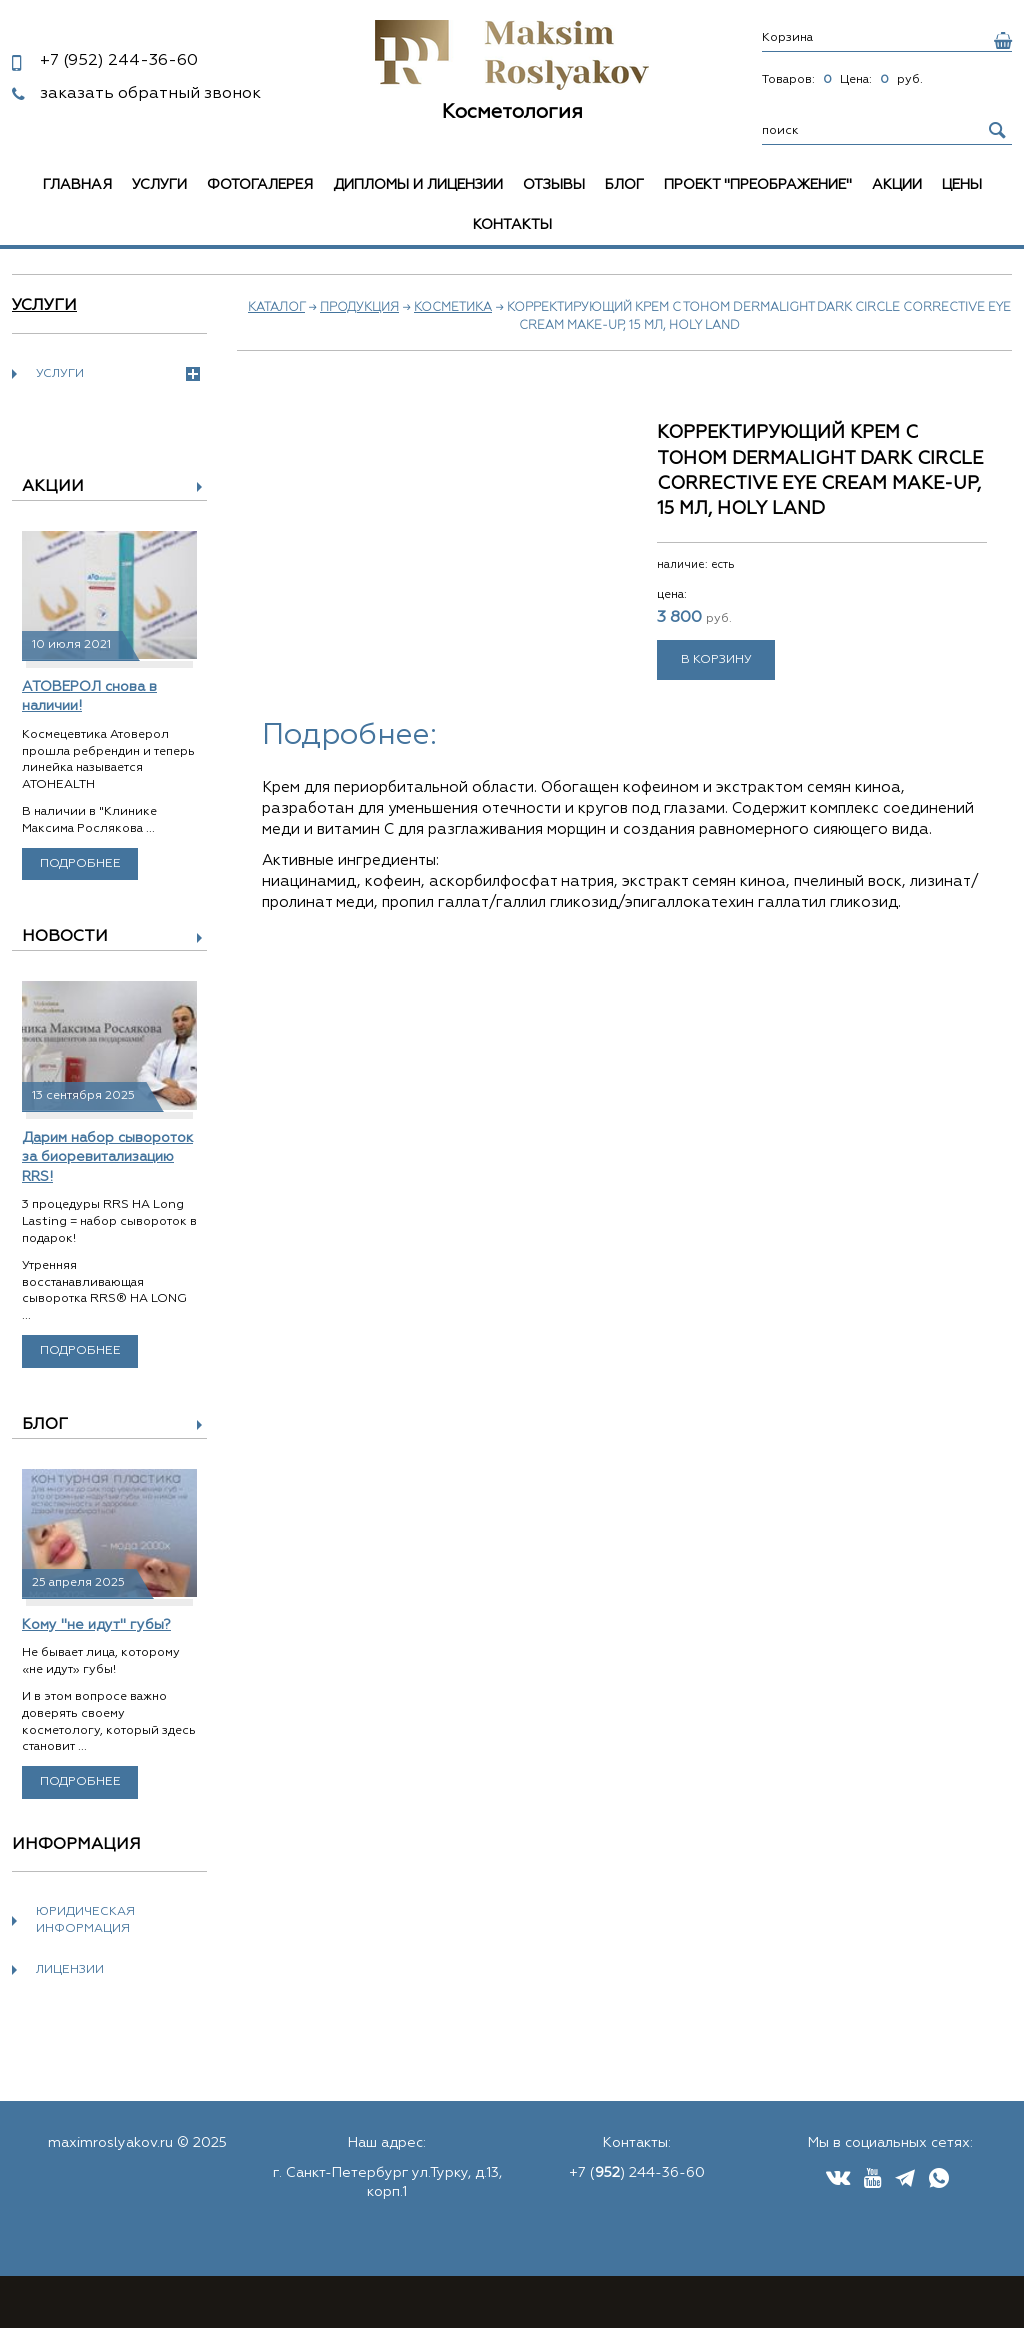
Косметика (453, 308)
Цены (962, 185)
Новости (65, 937)
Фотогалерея (260, 185)
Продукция (359, 308)
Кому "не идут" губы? (96, 1625)
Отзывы (554, 185)
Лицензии (70, 1970)
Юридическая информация (85, 1920)
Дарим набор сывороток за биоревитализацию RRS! (107, 1157)
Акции (897, 185)
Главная (77, 185)
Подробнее (80, 864)
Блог (624, 185)
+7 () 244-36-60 (637, 2173)
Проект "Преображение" (758, 185)
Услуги (159, 185)
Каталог (276, 308)
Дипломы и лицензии (418, 185)
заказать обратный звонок (150, 94)
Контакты (512, 225)
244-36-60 (119, 61)
